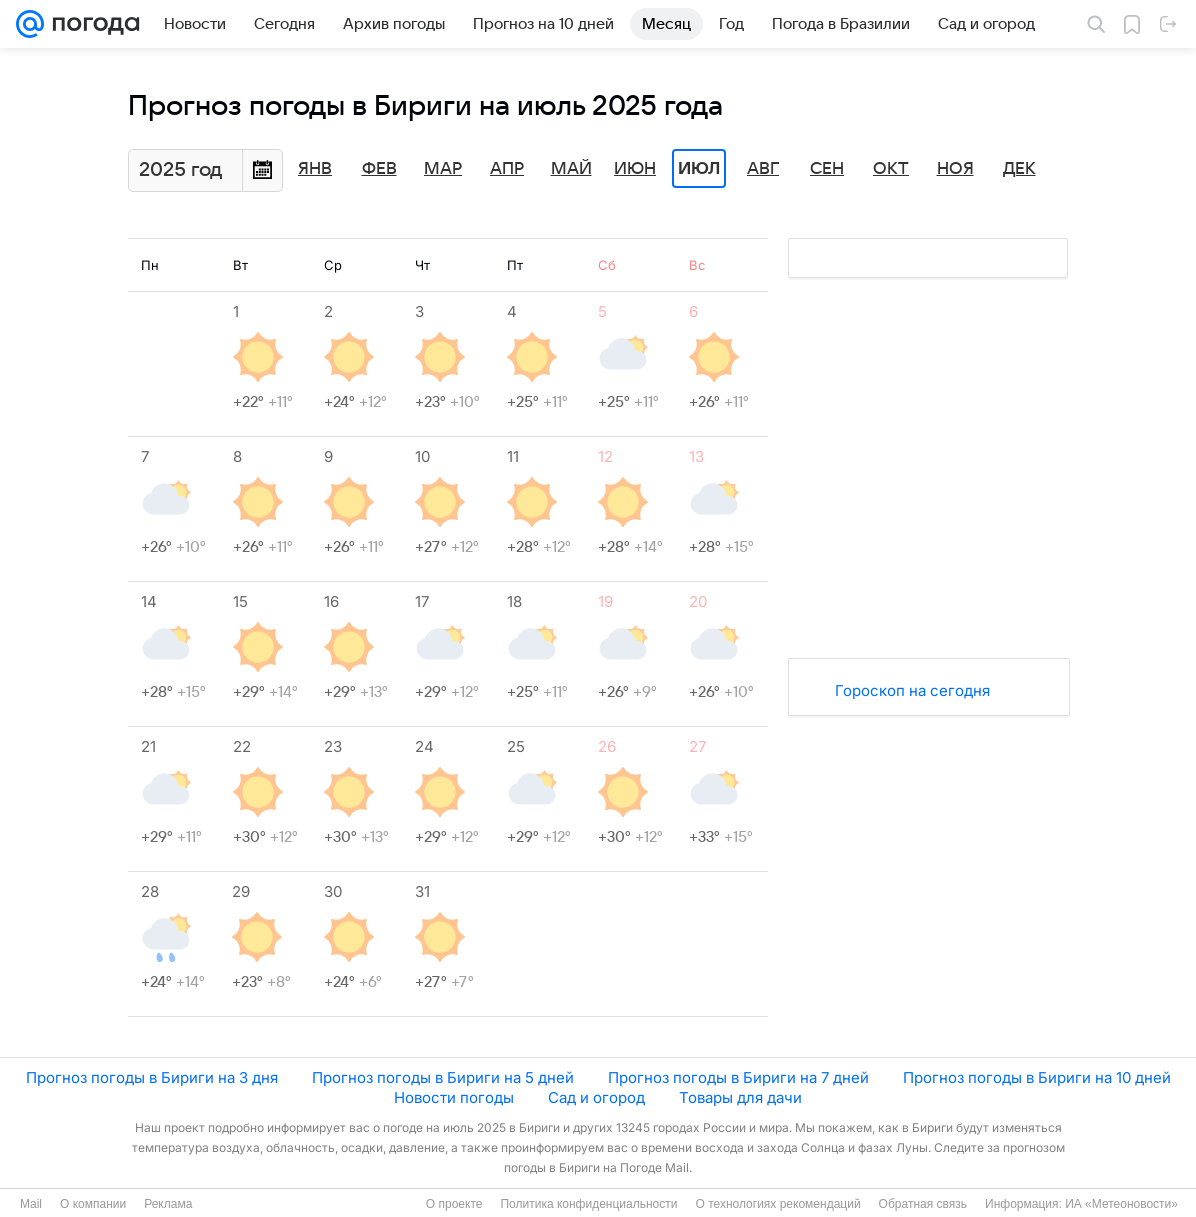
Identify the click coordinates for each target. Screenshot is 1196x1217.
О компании (93, 1204)
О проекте (454, 1204)
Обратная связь (923, 1204)
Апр (507, 169)
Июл (699, 169)
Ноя (955, 169)
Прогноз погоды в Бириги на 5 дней (443, 1077)
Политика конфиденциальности (588, 1204)
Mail (31, 1204)
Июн (635, 169)
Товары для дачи (740, 1097)
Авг (763, 169)
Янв (315, 169)
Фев (379, 169)
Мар (443, 169)
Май (571, 169)
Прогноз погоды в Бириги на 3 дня (152, 1077)
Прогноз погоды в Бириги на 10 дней (1037, 1077)
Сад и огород (596, 1097)
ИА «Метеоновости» (1121, 1204)
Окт (891, 169)
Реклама (168, 1204)
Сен (827, 169)
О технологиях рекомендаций (777, 1204)
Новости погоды (454, 1097)
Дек (1019, 169)
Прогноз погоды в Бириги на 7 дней (738, 1077)
